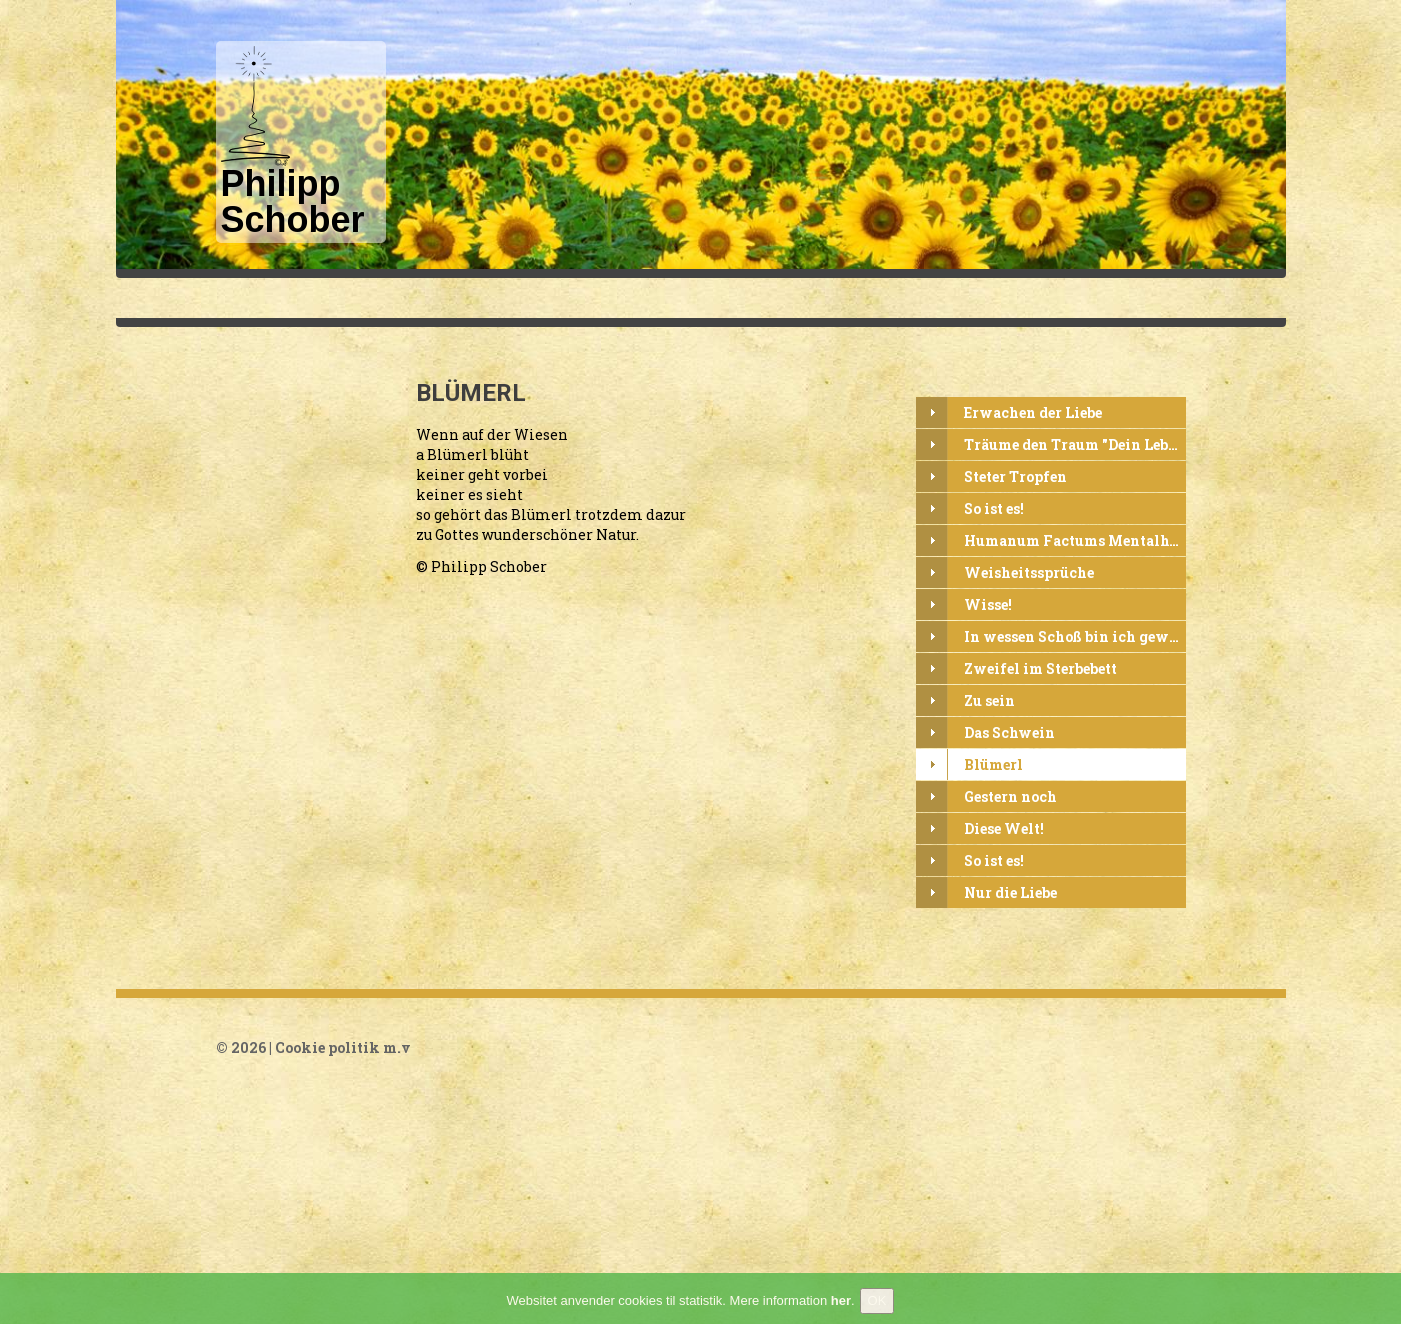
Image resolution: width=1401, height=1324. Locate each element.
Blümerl (993, 765)
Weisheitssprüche (1029, 573)
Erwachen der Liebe (1033, 413)
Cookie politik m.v (343, 1047)
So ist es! (994, 509)
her (841, 1304)
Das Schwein (1009, 733)
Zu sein (989, 701)
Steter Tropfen (1015, 477)
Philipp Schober (557, 297)
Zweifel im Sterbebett (1040, 669)
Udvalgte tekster (855, 297)
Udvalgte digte (998, 297)
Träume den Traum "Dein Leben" (1075, 445)
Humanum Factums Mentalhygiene (1075, 541)
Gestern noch (1010, 797)
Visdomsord (1125, 297)
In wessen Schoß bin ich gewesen (1075, 637)
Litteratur (1235, 297)
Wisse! (988, 605)
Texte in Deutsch (705, 297)
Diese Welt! (1004, 829)
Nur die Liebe (1010, 893)
